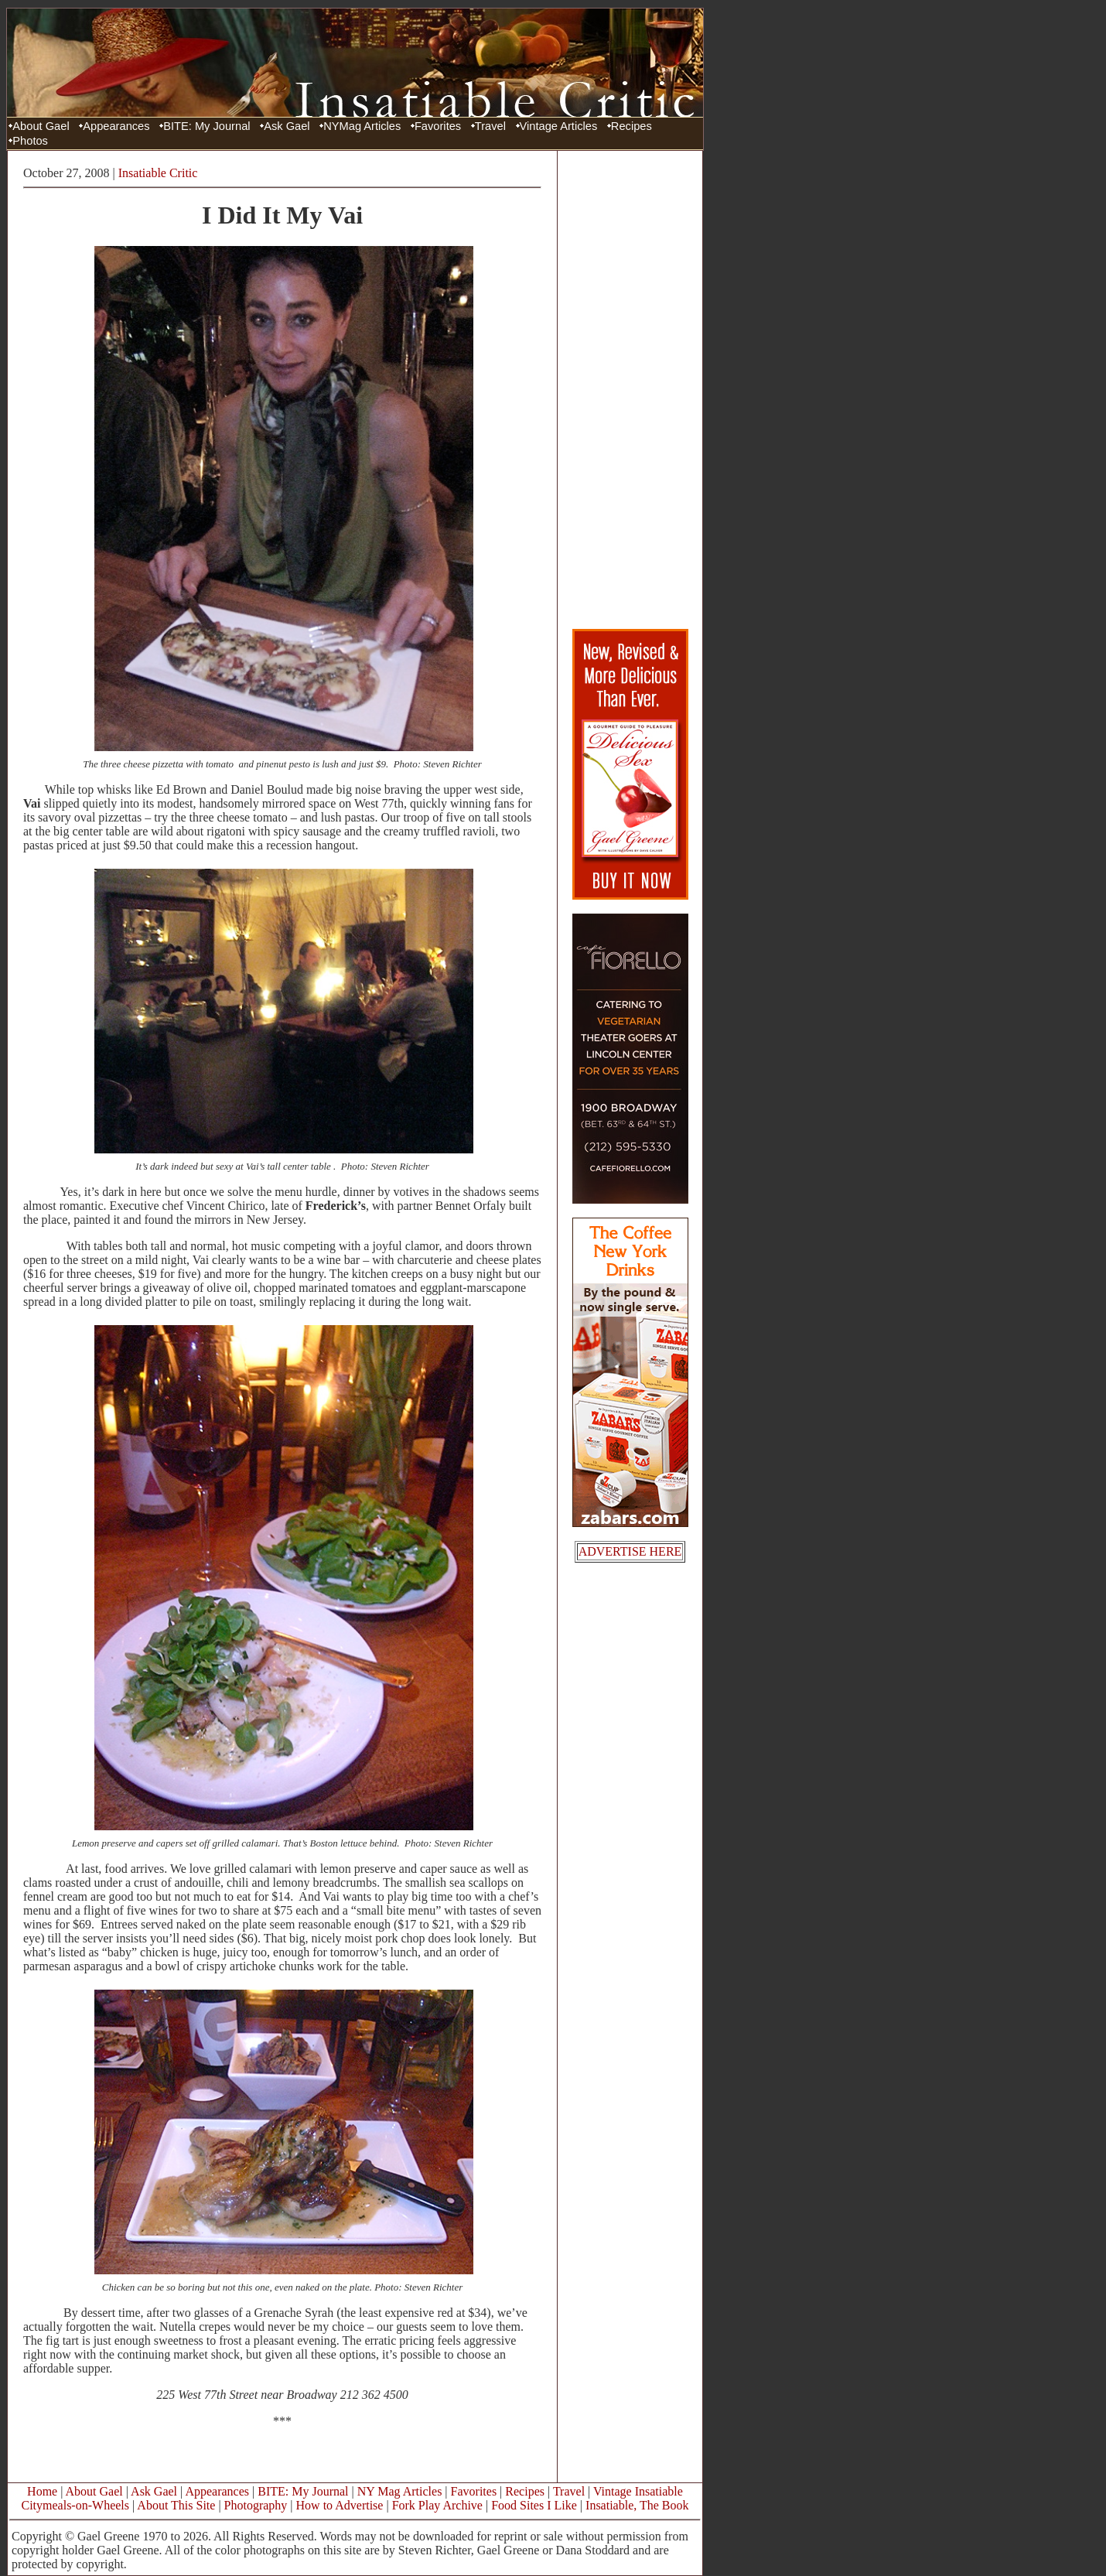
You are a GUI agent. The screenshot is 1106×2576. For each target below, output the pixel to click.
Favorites (438, 126)
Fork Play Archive (437, 2505)
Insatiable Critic (158, 172)
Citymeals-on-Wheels (75, 2505)
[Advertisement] (630, 389)
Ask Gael (286, 126)
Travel (490, 126)
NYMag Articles (362, 126)
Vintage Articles (559, 126)
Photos (30, 141)
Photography (256, 2505)
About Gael (40, 126)
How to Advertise (340, 2505)
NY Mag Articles (399, 2491)
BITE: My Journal (206, 126)
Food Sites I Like (534, 2505)
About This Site (176, 2505)
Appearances (116, 126)
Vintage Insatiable (638, 2491)
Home (42, 2491)
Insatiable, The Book (636, 2505)
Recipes (631, 126)
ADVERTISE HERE (630, 1551)
